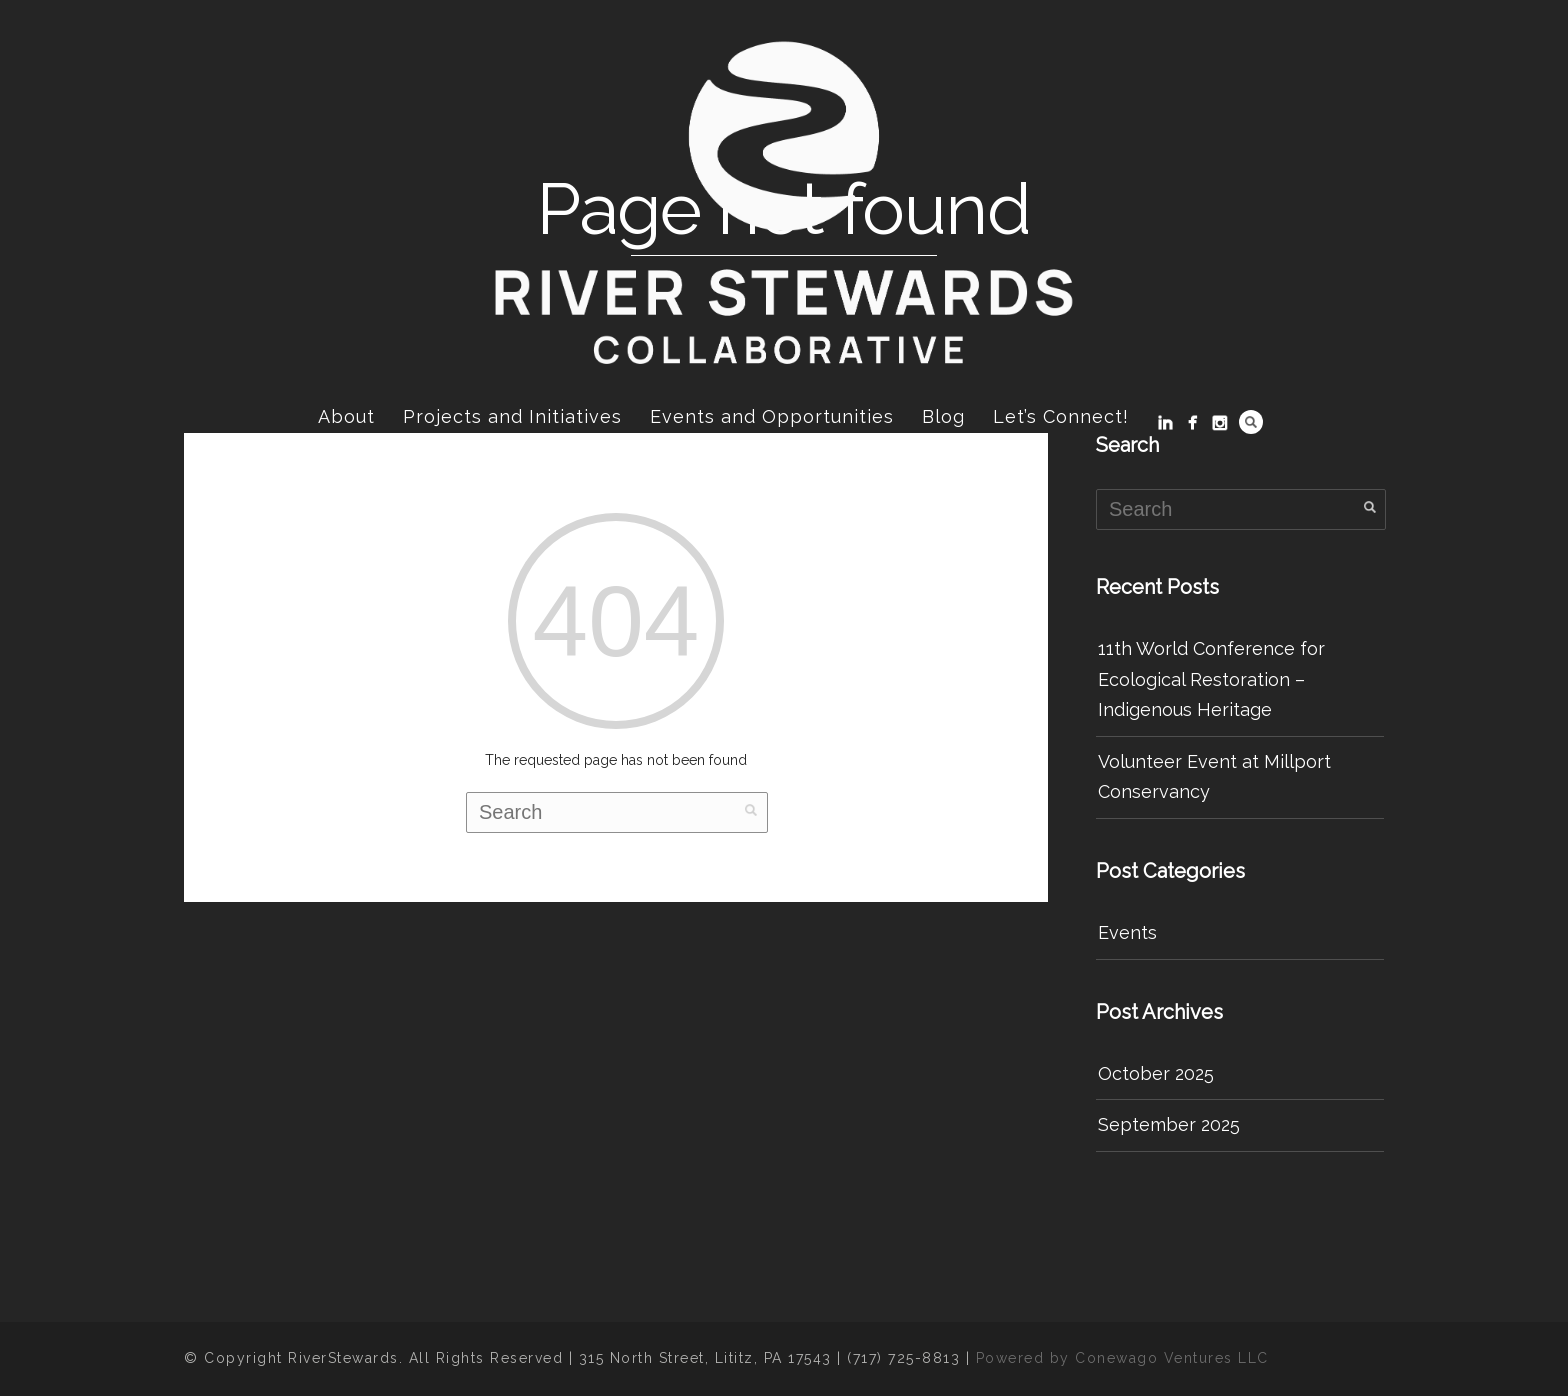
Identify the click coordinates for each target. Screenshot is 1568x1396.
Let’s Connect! (1061, 416)
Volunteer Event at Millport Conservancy (1214, 777)
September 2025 (1169, 1124)
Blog (943, 416)
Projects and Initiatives (512, 416)
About (346, 416)
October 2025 (1156, 1073)
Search (1251, 422)
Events (1127, 932)
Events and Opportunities (772, 416)
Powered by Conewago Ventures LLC (1122, 1358)
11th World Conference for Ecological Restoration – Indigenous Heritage (1211, 679)
